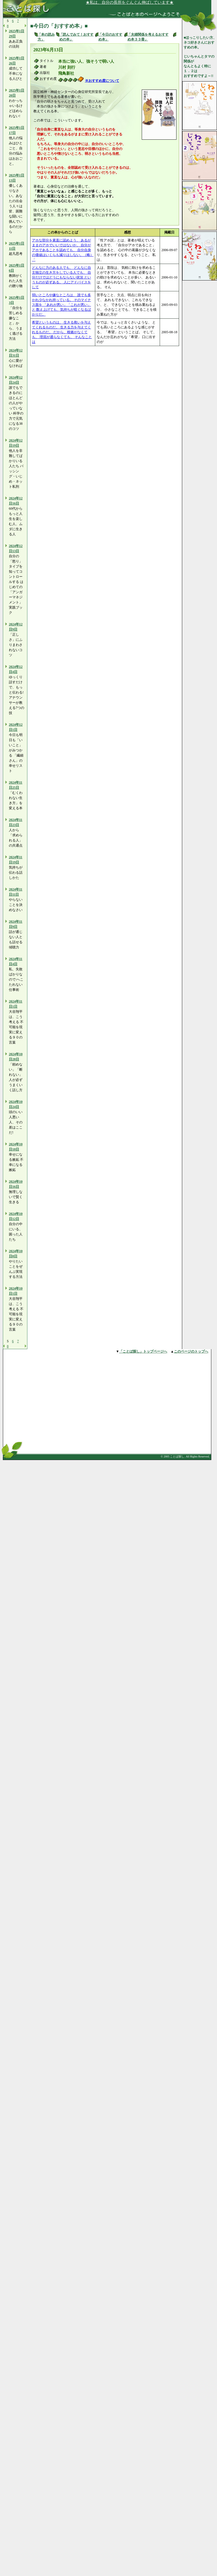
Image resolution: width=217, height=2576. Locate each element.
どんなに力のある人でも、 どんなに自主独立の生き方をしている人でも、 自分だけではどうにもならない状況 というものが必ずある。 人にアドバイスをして (61, 277)
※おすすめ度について (102, 81)
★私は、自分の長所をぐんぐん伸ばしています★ (134, 2)
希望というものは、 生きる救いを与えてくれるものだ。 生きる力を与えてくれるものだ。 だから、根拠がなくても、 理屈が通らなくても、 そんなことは (62, 332)
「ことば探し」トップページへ (143, 1351)
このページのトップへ (191, 1351)
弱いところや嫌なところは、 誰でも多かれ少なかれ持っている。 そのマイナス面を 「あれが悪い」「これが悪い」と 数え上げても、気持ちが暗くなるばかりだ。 (61, 304)
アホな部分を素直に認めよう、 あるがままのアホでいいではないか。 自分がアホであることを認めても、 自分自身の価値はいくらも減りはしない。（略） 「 (63, 250)
